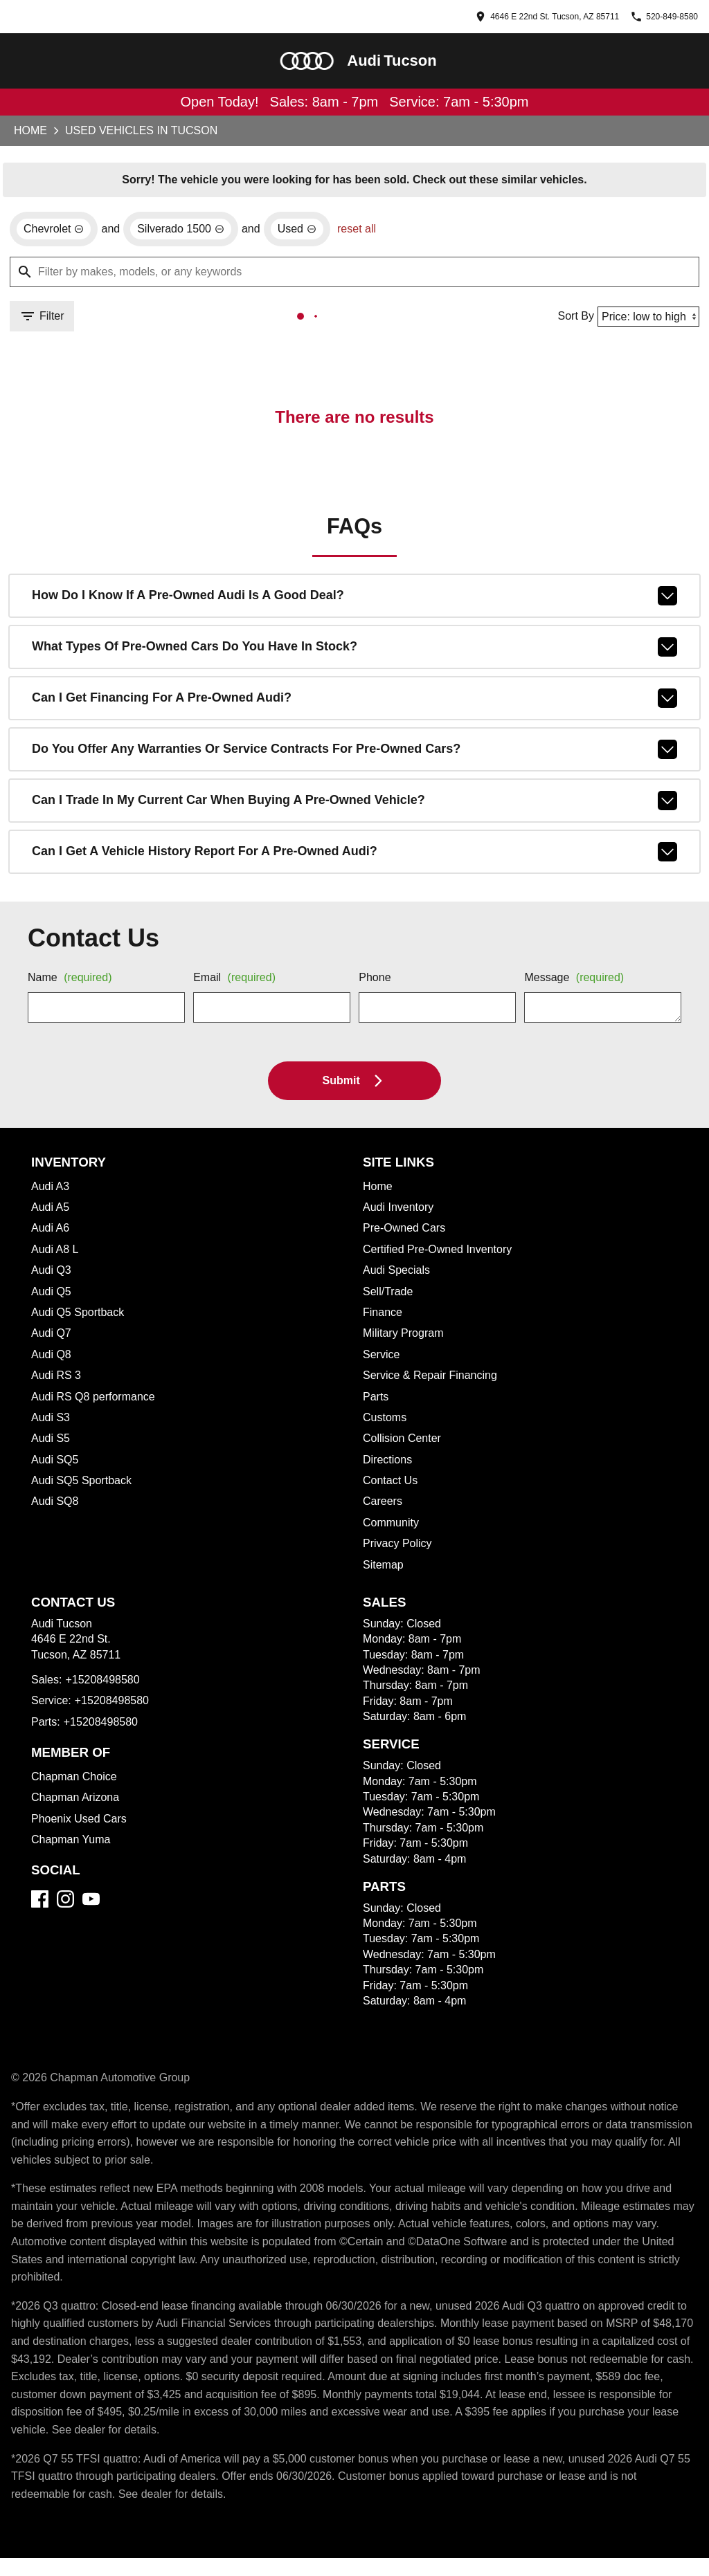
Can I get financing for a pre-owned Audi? (354, 702)
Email (237, 982)
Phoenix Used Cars (79, 1823)
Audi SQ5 (54, 1464)
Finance (383, 1316)
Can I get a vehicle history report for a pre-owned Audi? (354, 856)
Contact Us (391, 1484)
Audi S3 (51, 1421)
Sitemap (384, 1569)
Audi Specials (397, 1274)
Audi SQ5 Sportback (82, 1484)
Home (30, 132)
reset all (369, 231)
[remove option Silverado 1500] (187, 231)
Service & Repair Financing (432, 1379)
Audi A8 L (55, 1253)
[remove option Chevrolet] (55, 231)
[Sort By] (645, 319)
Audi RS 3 (55, 1379)
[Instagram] (65, 1903)
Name (73, 982)
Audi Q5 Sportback (79, 1316)
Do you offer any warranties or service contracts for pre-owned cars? (354, 753)
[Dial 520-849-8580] (651, 16)
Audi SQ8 (54, 1505)
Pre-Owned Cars (404, 1232)
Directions (389, 1464)
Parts (377, 1401)
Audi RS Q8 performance (94, 1401)
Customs (386, 1421)
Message (576, 982)
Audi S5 (51, 1442)
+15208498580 (107, 1684)
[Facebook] (39, 1903)
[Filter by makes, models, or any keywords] (354, 274)
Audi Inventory (401, 1211)
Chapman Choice (75, 1781)
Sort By (570, 319)
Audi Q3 (51, 1274)
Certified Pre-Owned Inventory (443, 1253)
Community (393, 1527)
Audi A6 (51, 1232)
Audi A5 (51, 1211)
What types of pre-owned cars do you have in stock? (354, 651)
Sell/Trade (389, 1295)
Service (381, 1358)
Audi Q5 (51, 1295)
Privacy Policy (398, 1547)
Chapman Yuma (72, 1843)
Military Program (406, 1337)
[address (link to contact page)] (497, 16)
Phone (375, 982)
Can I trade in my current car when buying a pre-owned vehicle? (354, 804)
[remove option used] (307, 231)
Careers (382, 1505)
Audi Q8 (51, 1358)
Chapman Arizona (77, 1801)
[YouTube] (91, 1903)
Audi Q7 (51, 1337)
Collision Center (404, 1442)
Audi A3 (51, 1190)
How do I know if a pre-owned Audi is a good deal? (354, 600)
